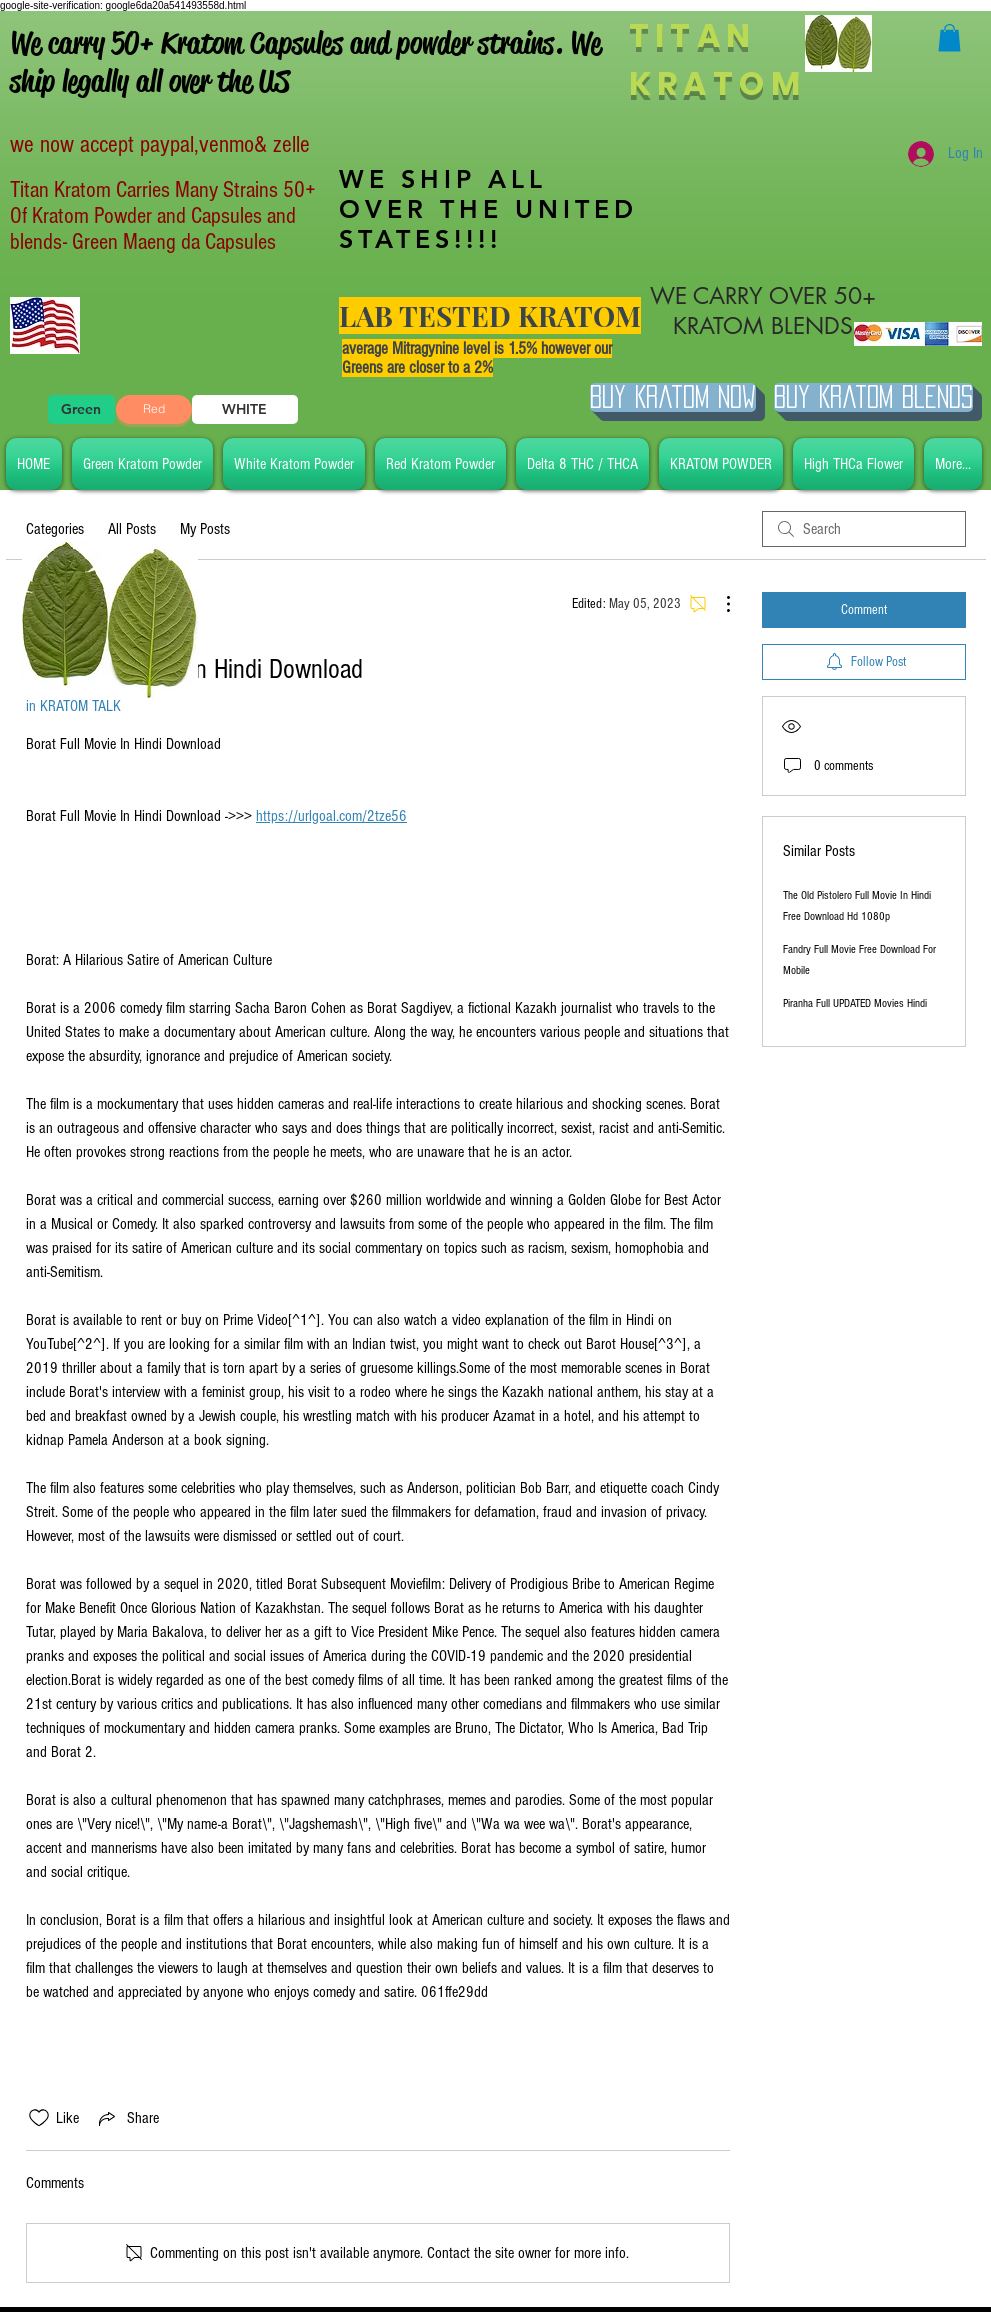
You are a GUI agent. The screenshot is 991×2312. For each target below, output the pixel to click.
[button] (949, 37)
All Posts (132, 529)
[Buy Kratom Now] (673, 397)
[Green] (81, 409)
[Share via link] (127, 2118)
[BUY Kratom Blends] (873, 397)
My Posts (205, 529)
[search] (864, 529)
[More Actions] (718, 604)
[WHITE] (245, 409)
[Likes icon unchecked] (39, 2118)
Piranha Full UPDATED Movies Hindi (855, 1003)
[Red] (154, 409)
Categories (55, 529)
